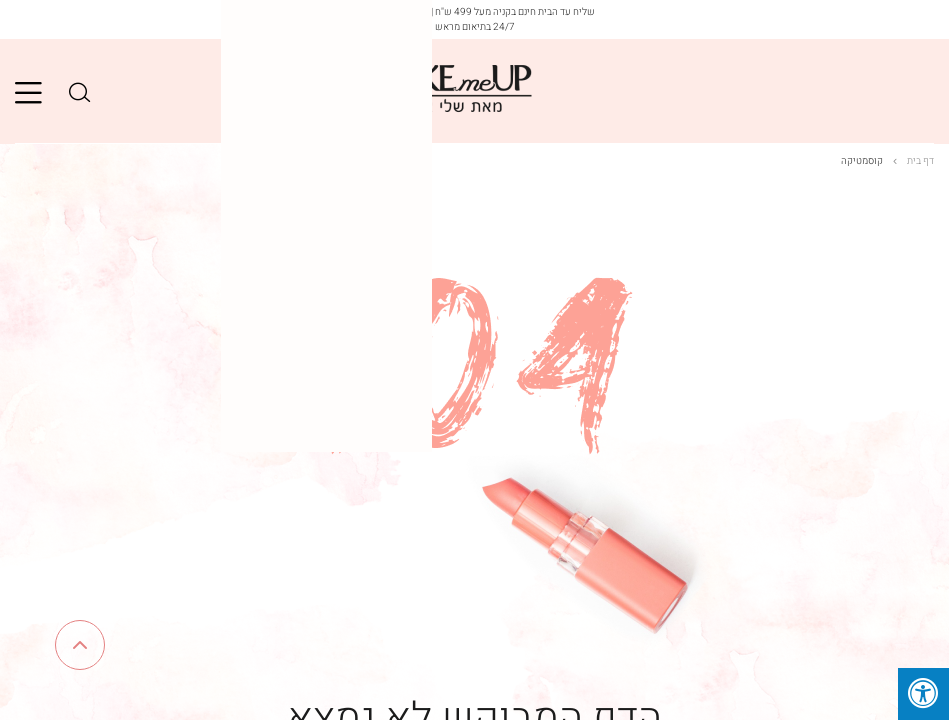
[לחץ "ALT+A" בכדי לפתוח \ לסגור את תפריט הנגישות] (923, 694)
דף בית (913, 161)
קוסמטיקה (862, 161)
